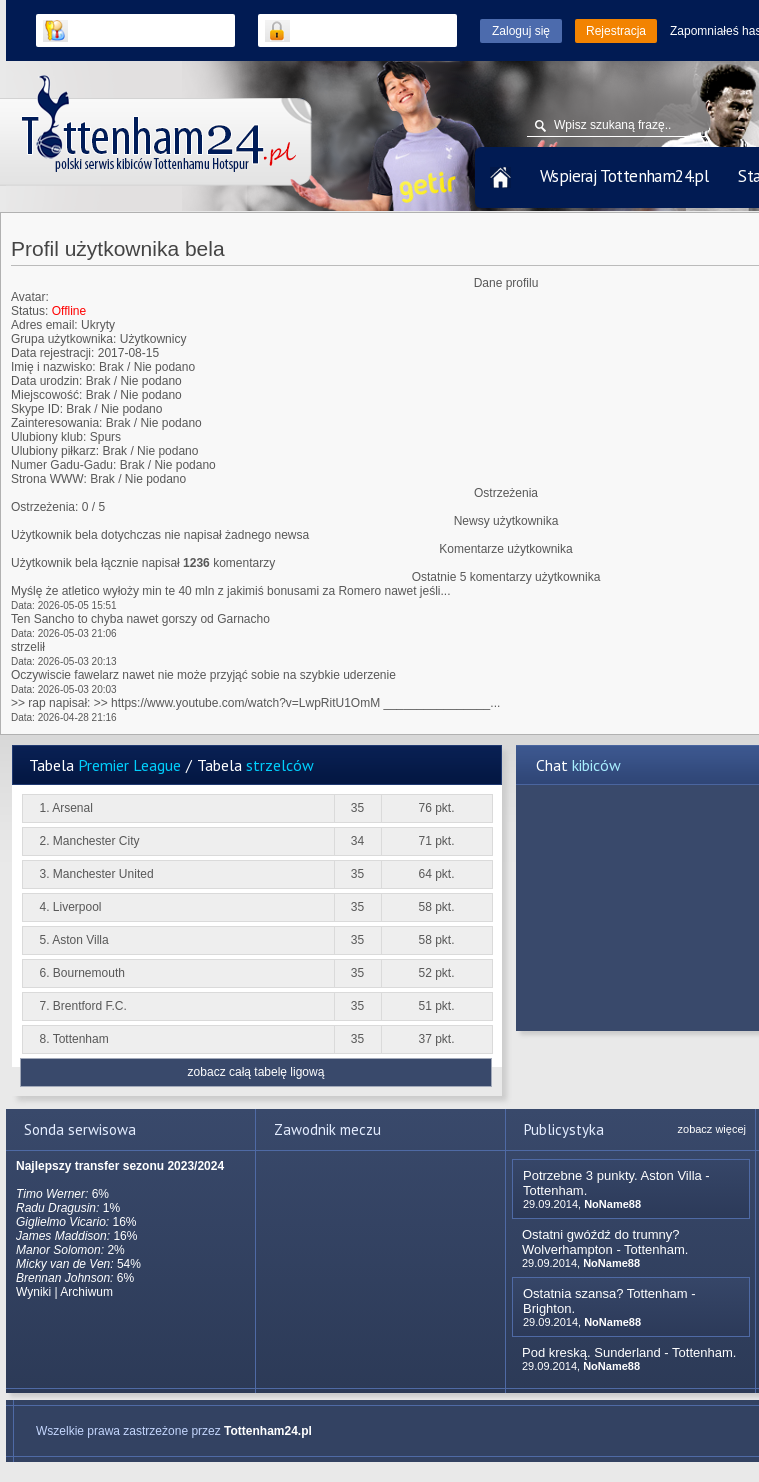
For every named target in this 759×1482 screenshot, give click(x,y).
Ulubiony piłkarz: (55, 451)
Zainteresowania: (56, 423)
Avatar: (30, 297)
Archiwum (86, 1292)
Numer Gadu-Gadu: (63, 465)
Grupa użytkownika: (63, 339)
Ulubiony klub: (48, 437)
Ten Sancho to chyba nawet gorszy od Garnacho (140, 619)
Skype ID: (37, 409)
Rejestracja (616, 31)
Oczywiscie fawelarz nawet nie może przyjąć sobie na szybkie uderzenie (203, 675)
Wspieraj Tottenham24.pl (624, 176)
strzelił (28, 647)
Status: (29, 311)
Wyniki (33, 1292)
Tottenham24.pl (268, 1431)
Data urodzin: (46, 381)
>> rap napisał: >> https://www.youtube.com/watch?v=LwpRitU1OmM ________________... (255, 703)
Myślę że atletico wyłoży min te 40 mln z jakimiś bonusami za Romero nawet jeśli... (231, 591)
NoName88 (612, 1204)
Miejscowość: (46, 395)
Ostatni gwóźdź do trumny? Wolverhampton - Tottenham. (605, 1242)
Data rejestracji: (52, 353)
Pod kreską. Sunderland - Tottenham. (629, 1352)
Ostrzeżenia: (44, 507)
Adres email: (44, 325)
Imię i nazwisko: (53, 367)
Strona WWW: (49, 479)
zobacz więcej (712, 1129)
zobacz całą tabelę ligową (256, 1072)
